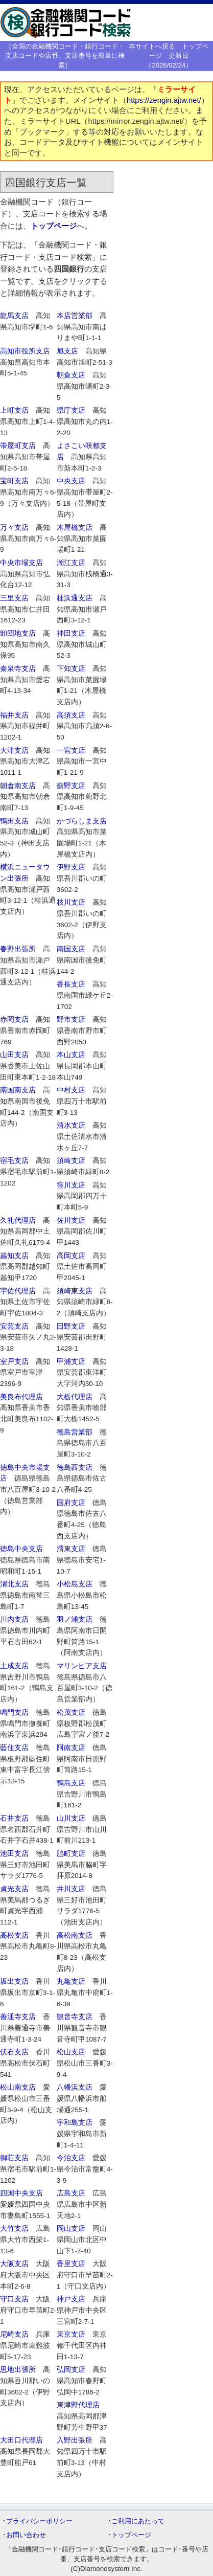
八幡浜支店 (74, 2087)
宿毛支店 (14, 1160)
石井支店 (14, 1818)
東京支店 (71, 2334)
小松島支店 (74, 1584)
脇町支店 (71, 1853)
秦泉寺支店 (18, 669)
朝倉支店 (71, 375)
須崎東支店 (74, 1291)
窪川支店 (71, 1185)
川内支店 (14, 1619)
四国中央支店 (21, 2193)
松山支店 (71, 2052)
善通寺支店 (18, 2017)
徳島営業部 (74, 1432)
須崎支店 (71, 1160)
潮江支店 (71, 563)
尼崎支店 (14, 2334)
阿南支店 (71, 1748)
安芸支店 (14, 1326)
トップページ (54, 226)
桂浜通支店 (74, 598)
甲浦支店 (71, 1361)
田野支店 (71, 1326)
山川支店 (71, 1818)
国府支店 (71, 1503)
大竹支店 (14, 2228)
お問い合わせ (26, 2535)
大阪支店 (14, 2264)
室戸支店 (14, 1361)
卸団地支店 (18, 633)
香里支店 (71, 2264)
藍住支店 (14, 1748)
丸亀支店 (71, 1981)
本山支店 (71, 1055)
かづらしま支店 (82, 821)
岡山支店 (71, 2228)
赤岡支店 (14, 1019)
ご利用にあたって (137, 2521)
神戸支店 (71, 2299)
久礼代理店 (18, 1220)
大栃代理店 (74, 1397)
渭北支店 (14, 1584)
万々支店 (14, 527)
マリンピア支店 (82, 1666)
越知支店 (14, 1256)
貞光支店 (14, 1889)
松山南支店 (18, 2087)
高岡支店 (71, 1256)
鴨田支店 (14, 821)
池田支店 (14, 1853)
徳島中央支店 (21, 1549)
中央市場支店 (21, 563)
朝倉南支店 (18, 786)
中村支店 (71, 1090)
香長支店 (71, 984)
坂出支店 (14, 1981)
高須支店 (71, 715)
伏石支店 (14, 2052)
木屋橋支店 (74, 527)
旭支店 (67, 351)
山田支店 (14, 1055)
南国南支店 (18, 1090)
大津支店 (14, 750)
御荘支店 (14, 2158)
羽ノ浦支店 (74, 1619)
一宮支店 (71, 750)
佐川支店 (71, 1220)
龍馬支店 (14, 316)
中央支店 (71, 481)
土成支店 (14, 1666)
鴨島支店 (71, 1783)
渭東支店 (71, 1549)
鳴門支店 (14, 1712)
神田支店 (71, 633)
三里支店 (14, 598)
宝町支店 (14, 481)
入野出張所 (74, 2440)
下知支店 (71, 669)
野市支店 (71, 1019)
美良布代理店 (21, 1397)
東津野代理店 (78, 2405)
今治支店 (71, 2158)
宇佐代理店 (18, 1291)
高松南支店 (74, 1935)
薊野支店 (71, 786)
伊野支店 (71, 867)
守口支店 (14, 2299)
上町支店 (14, 410)
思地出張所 (18, 2369)
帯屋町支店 (18, 446)
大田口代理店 (21, 2440)
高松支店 (14, 1935)
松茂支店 (71, 1712)
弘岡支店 (71, 2369)
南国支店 (71, 949)
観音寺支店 (74, 2017)
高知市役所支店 (25, 351)
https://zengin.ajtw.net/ (164, 100)
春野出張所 (18, 949)
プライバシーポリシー (39, 2521)
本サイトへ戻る (152, 46)
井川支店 (71, 1889)
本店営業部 (74, 316)
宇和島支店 (74, 2122)
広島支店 (71, 2193)
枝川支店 (71, 902)
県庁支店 (71, 410)
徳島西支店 (74, 1467)
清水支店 (71, 1125)
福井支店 (14, 715)
